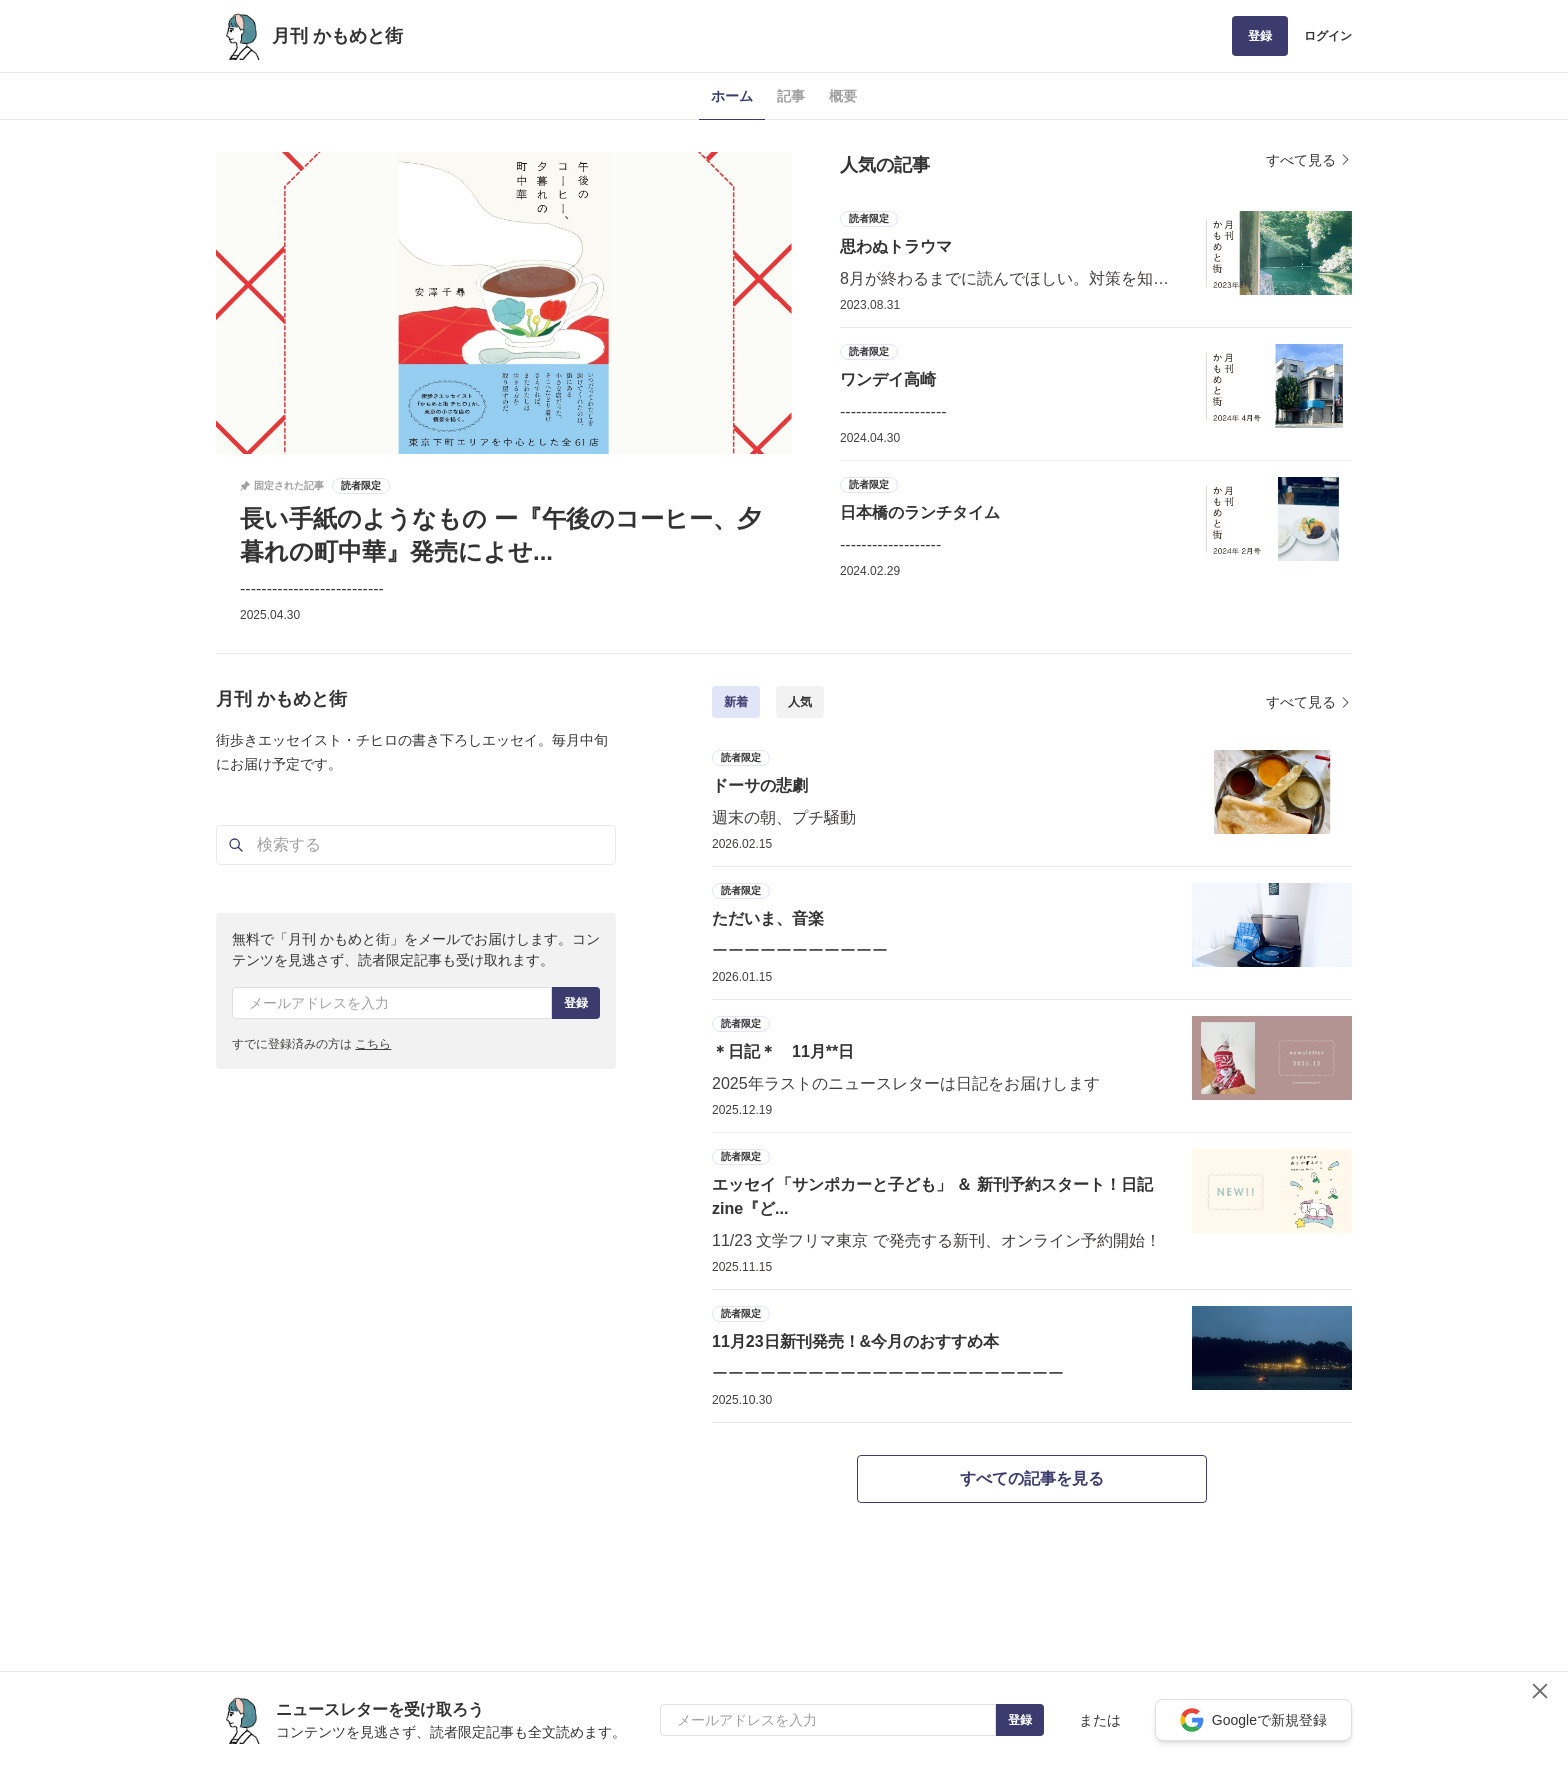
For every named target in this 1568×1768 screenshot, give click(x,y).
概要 (843, 96)
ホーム (732, 96)
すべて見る (1309, 159)
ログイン (1328, 36)
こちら (373, 1044)
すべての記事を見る (1032, 1478)
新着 (736, 702)
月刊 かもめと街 (337, 36)
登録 (1260, 36)
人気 (800, 702)
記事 (791, 96)
